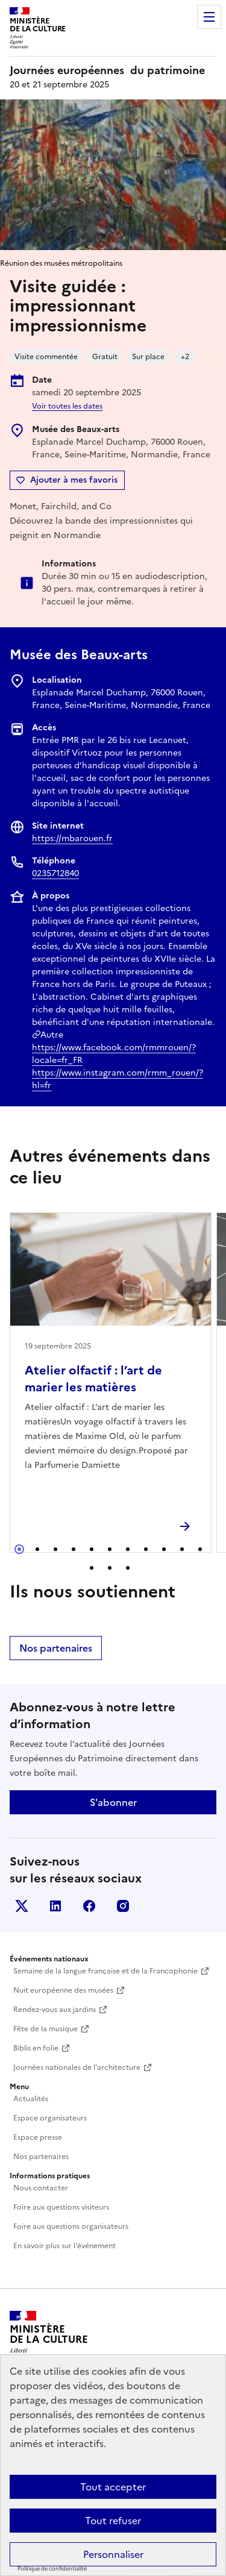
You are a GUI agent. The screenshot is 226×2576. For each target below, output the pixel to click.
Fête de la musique (45, 2028)
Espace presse (37, 2137)
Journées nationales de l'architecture (76, 2067)
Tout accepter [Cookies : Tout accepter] (113, 2487)
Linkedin (55, 1906)
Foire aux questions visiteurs (61, 2207)
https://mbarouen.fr (72, 838)
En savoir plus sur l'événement (64, 2245)
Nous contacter (40, 2188)
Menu (209, 17)
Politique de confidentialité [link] (52, 2569)
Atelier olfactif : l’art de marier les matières (93, 1378)
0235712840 (55, 873)
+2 (185, 356)
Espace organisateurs (50, 2118)
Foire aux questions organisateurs (70, 2226)
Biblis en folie (35, 2048)
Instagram (123, 1906)
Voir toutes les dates (67, 406)
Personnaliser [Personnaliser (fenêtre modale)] (113, 2554)
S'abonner (113, 1802)
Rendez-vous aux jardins (54, 2009)
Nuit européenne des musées (63, 1990)
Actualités (30, 2098)
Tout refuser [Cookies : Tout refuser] (113, 2520)
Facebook (89, 1906)
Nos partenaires (55, 1648)
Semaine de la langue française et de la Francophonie (105, 1971)
